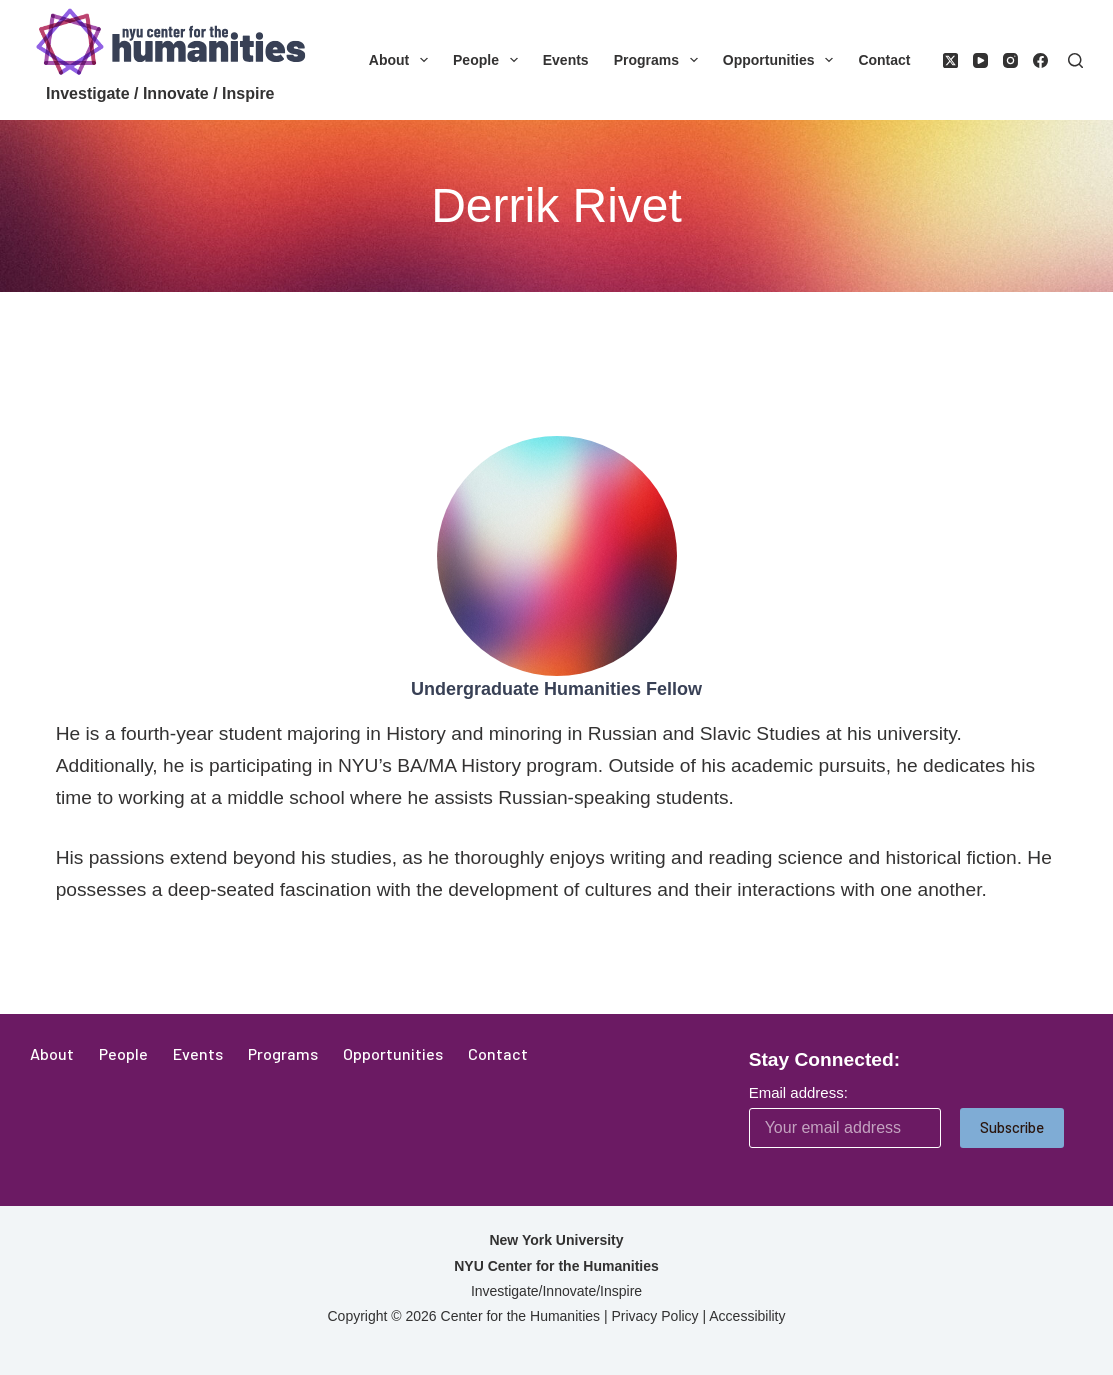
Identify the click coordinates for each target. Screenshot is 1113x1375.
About (402, 60)
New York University (556, 1240)
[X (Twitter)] (950, 60)
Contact (884, 60)
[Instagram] (1010, 60)
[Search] (1075, 60)
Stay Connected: (824, 1059)
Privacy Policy (654, 1316)
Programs (660, 60)
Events (566, 60)
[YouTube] (980, 60)
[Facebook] (1040, 60)
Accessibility (747, 1316)
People (489, 60)
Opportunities (782, 60)
